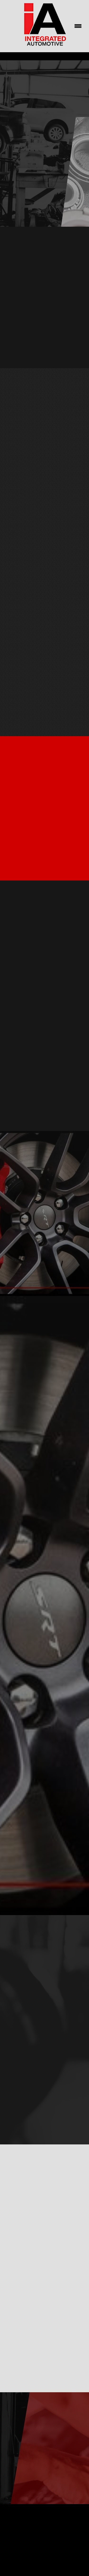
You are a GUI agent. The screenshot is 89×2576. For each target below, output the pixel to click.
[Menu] (78, 26)
